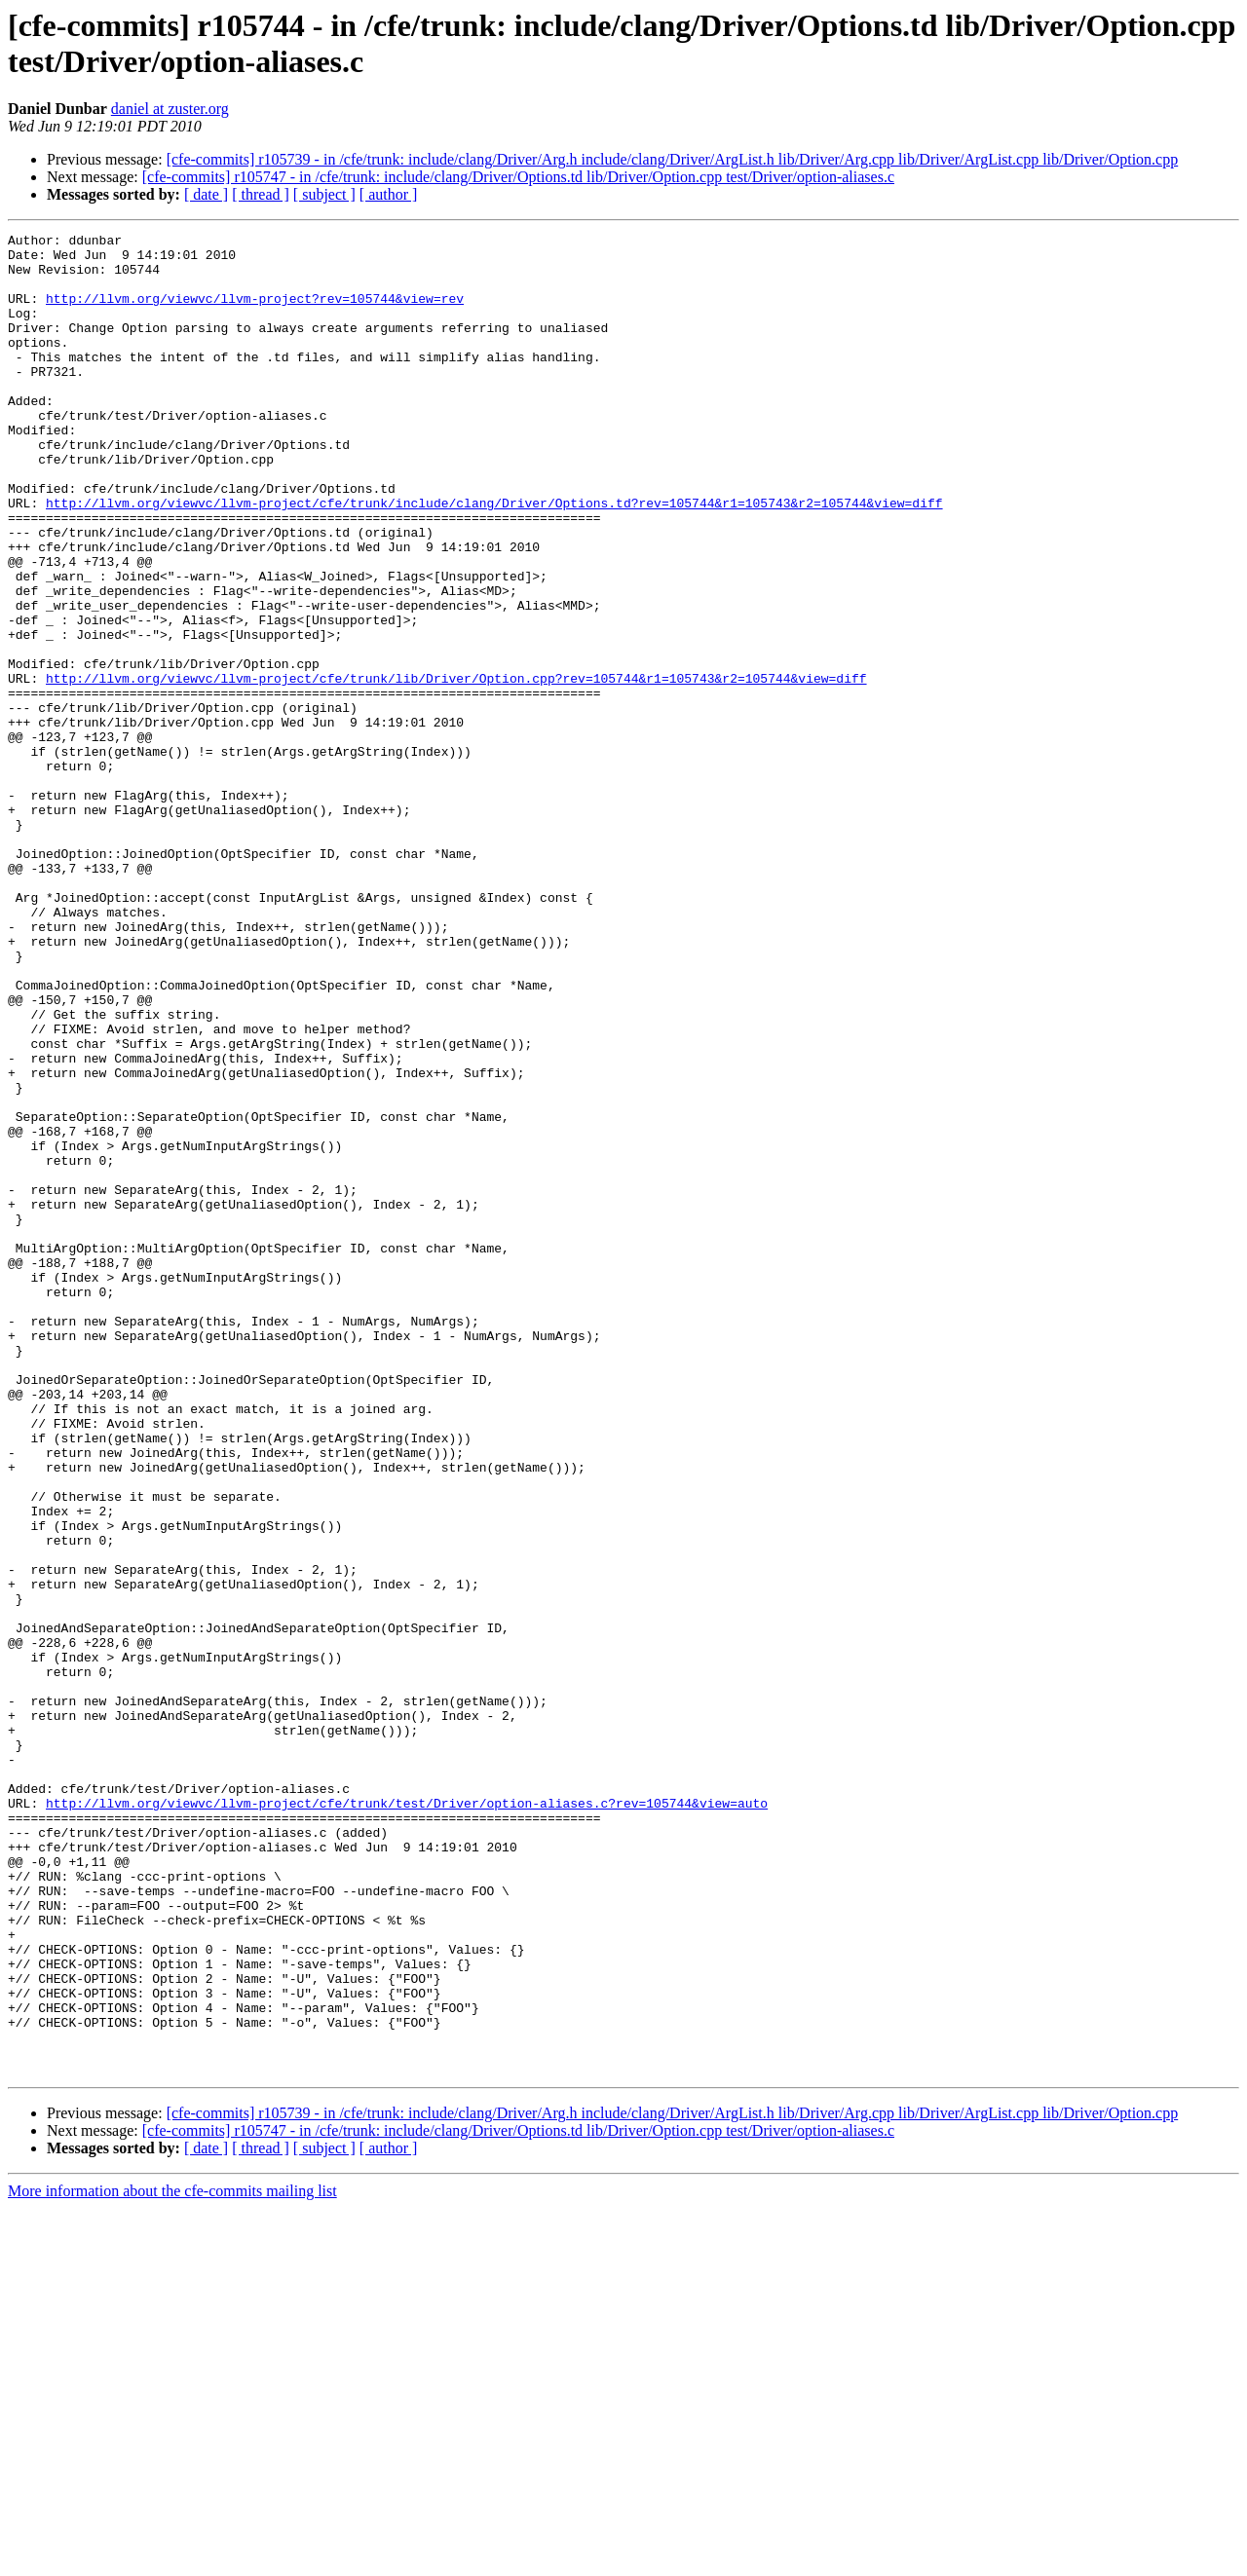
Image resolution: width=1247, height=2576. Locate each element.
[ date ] (206, 194)
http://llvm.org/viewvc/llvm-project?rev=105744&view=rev (255, 312)
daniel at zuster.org (170, 108)
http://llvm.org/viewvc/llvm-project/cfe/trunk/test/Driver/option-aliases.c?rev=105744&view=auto (407, 2118)
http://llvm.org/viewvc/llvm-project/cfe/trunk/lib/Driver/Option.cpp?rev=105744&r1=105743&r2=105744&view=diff (456, 768)
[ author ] (388, 194)
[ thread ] (260, 194)
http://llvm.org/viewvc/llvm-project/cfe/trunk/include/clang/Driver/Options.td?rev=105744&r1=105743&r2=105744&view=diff (494, 558)
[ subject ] (324, 194)
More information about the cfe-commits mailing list (172, 2559)
